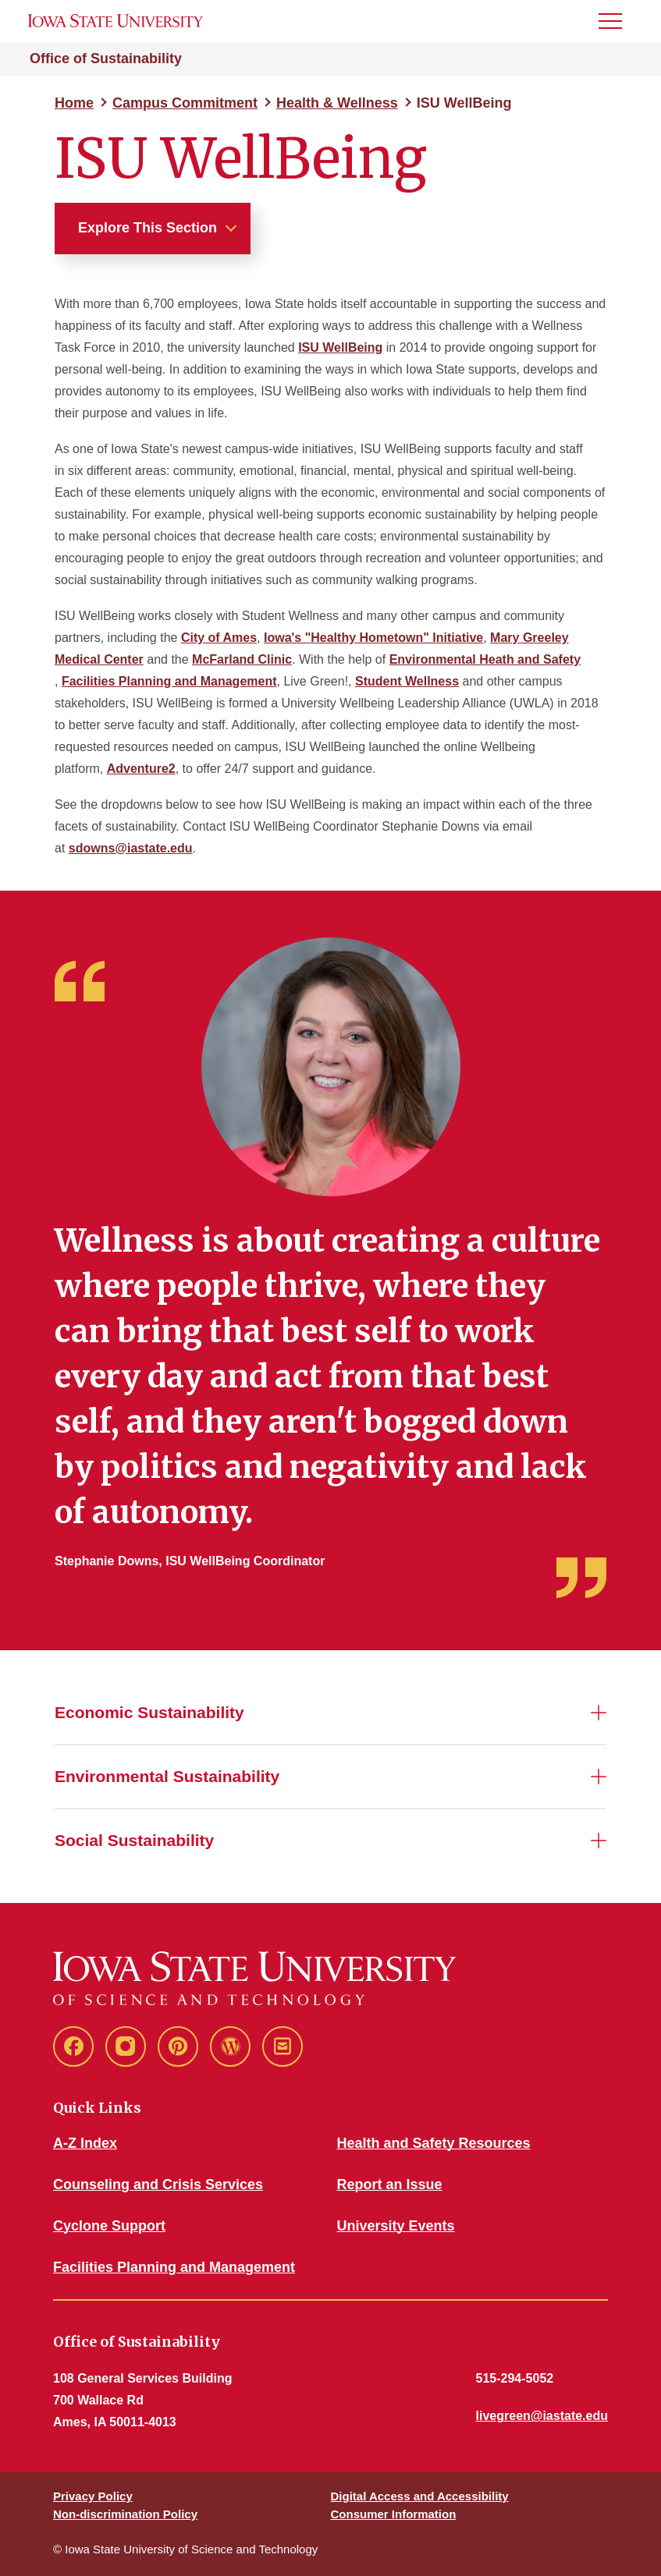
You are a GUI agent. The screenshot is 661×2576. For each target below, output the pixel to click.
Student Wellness (407, 681)
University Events (396, 2226)
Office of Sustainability (106, 58)
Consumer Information (394, 2514)
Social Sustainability (134, 1840)
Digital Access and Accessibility (420, 2496)
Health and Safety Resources (434, 2143)
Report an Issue (389, 2184)
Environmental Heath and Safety (485, 659)
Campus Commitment (185, 103)
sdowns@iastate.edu (131, 848)
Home (74, 103)
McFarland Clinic (242, 659)
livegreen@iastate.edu (542, 2415)
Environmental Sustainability (167, 1776)
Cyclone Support (109, 2226)
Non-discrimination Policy (125, 2514)
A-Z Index (85, 2143)
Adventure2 (141, 768)
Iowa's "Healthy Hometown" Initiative (373, 637)
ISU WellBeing (340, 347)
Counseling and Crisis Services (158, 2184)
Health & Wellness (337, 103)
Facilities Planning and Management (169, 681)
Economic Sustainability (149, 1712)
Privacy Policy (93, 2496)
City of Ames (219, 637)
